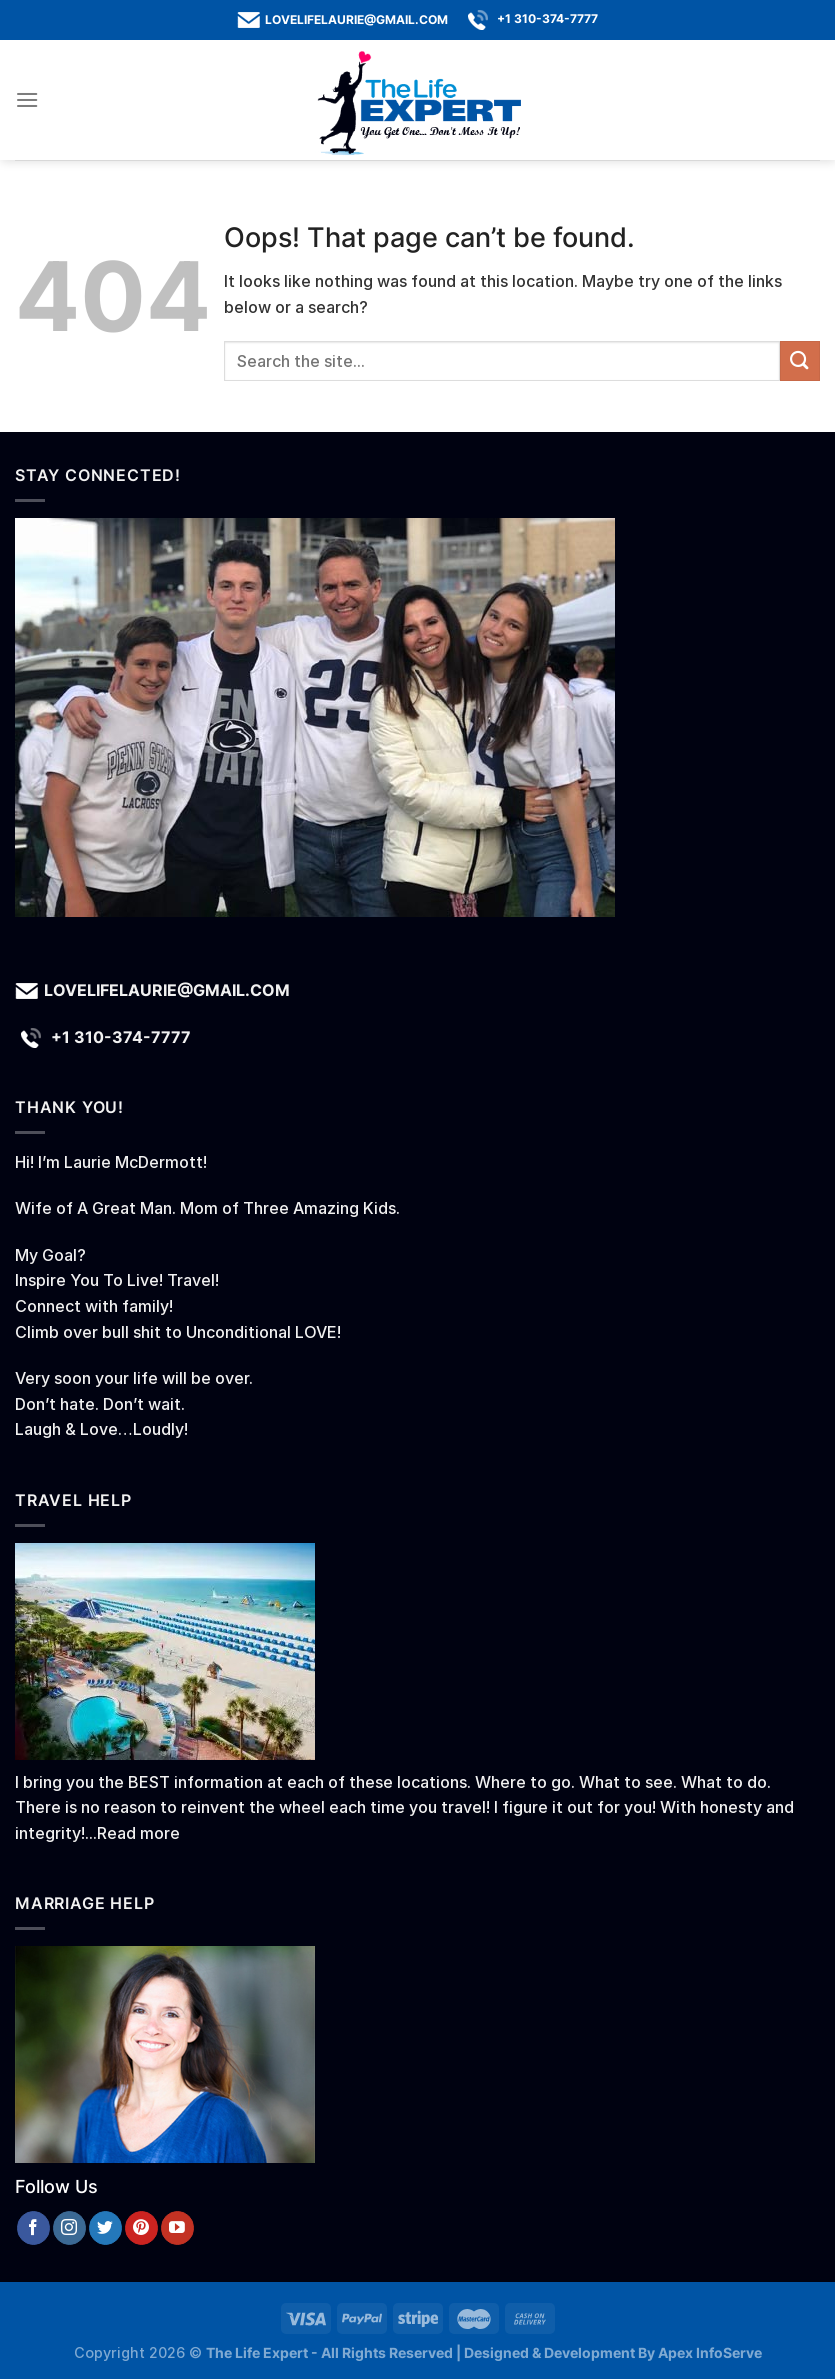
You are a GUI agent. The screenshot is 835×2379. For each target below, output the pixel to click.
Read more (138, 1833)
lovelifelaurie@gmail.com (356, 19)
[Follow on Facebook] (33, 2228)
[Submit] (800, 360)
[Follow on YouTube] (177, 2228)
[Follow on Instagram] (69, 2228)
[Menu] (27, 99)
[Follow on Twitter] (105, 2228)
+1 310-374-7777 (547, 18)
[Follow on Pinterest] (141, 2228)
